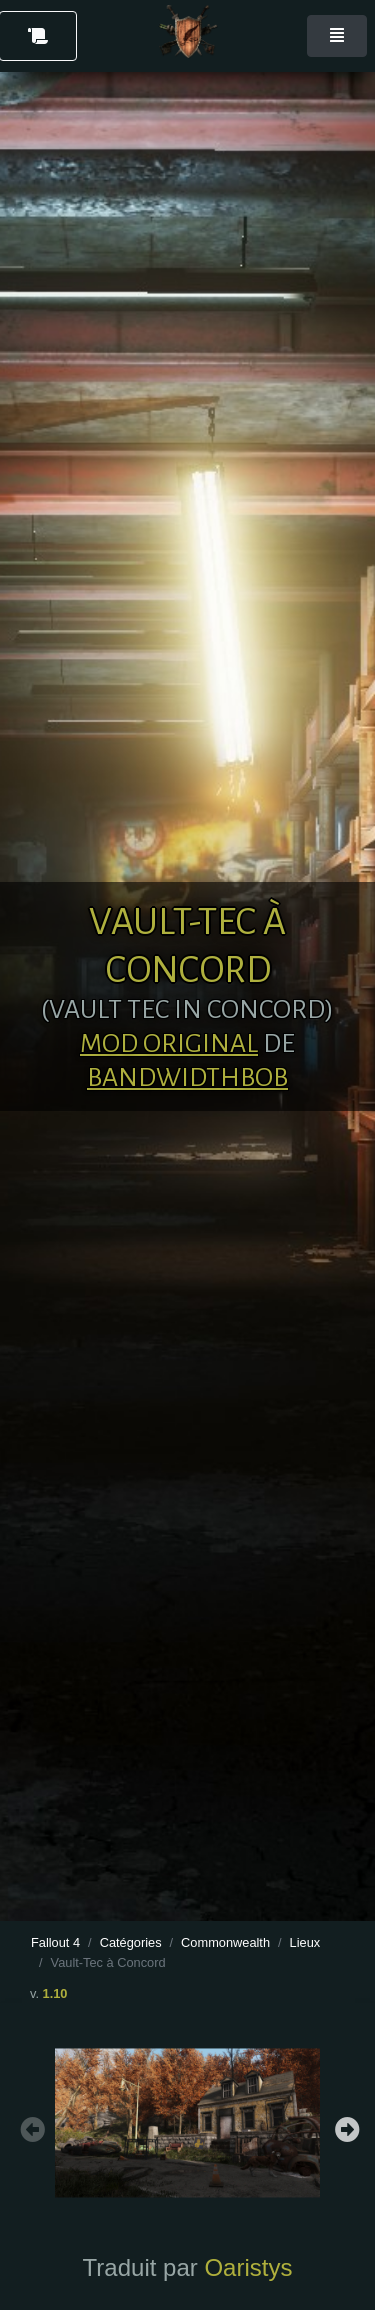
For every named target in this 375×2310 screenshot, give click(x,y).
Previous (30, 2127)
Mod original (169, 1044)
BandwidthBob (187, 1078)
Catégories (131, 1942)
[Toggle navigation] (337, 36)
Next (345, 2127)
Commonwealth (225, 1942)
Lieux (305, 1942)
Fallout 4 (55, 1942)
